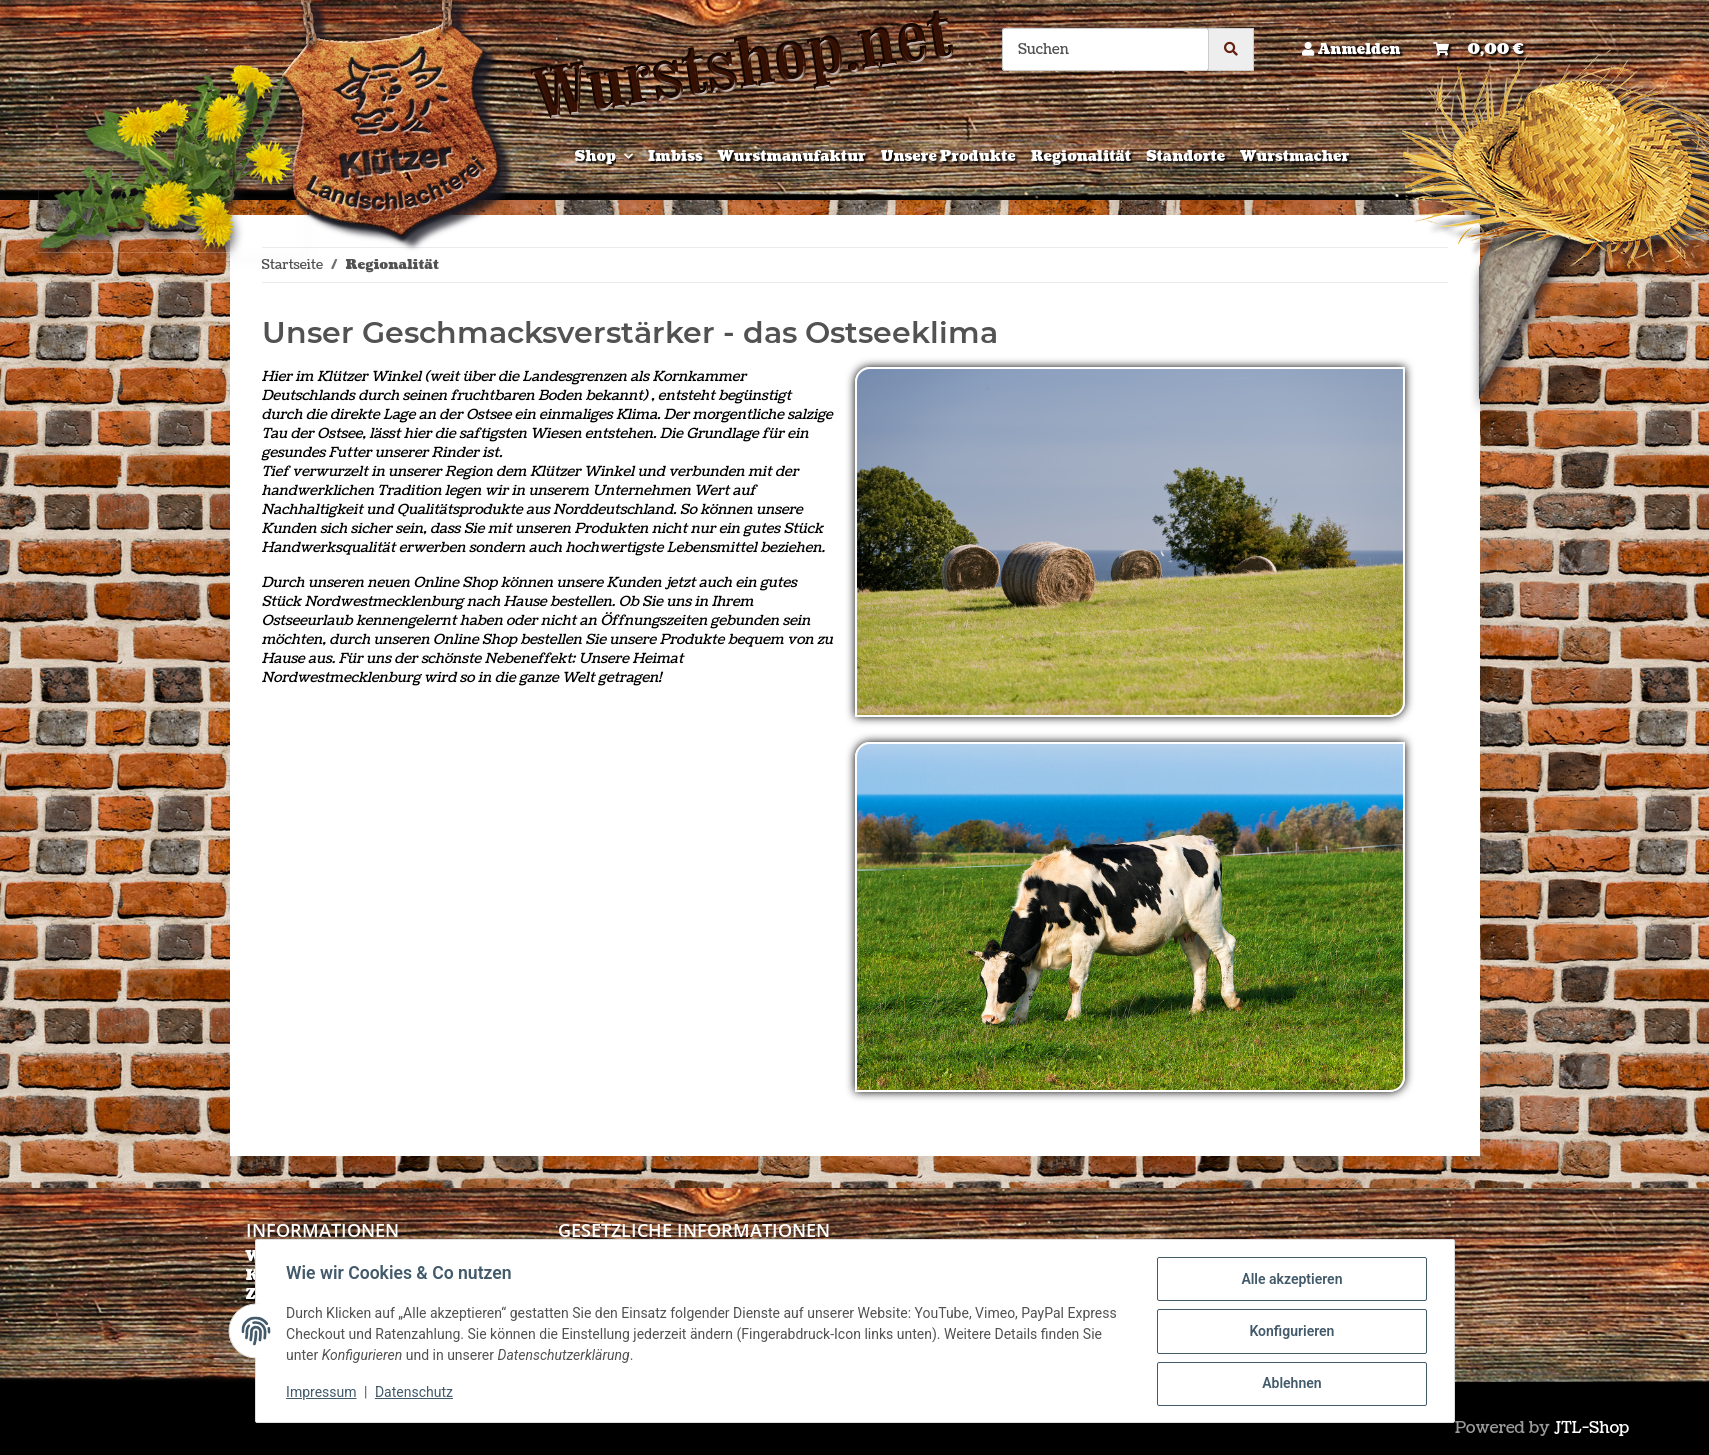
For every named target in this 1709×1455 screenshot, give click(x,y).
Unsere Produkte (948, 156)
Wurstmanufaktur (792, 156)
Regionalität (1081, 156)
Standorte (1185, 156)
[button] (1351, 49)
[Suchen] (1105, 49)
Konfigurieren (1290, 1332)
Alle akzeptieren (1290, 1280)
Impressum (323, 1393)
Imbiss (675, 156)
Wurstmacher (1294, 156)
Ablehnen (1290, 1384)
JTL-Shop (1591, 1428)
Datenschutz (415, 1393)
